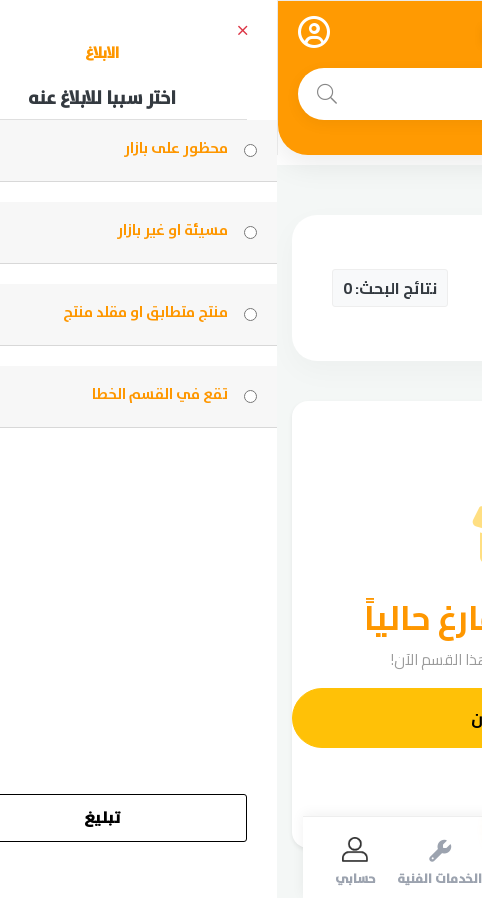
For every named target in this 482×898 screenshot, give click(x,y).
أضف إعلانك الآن (253, 718)
